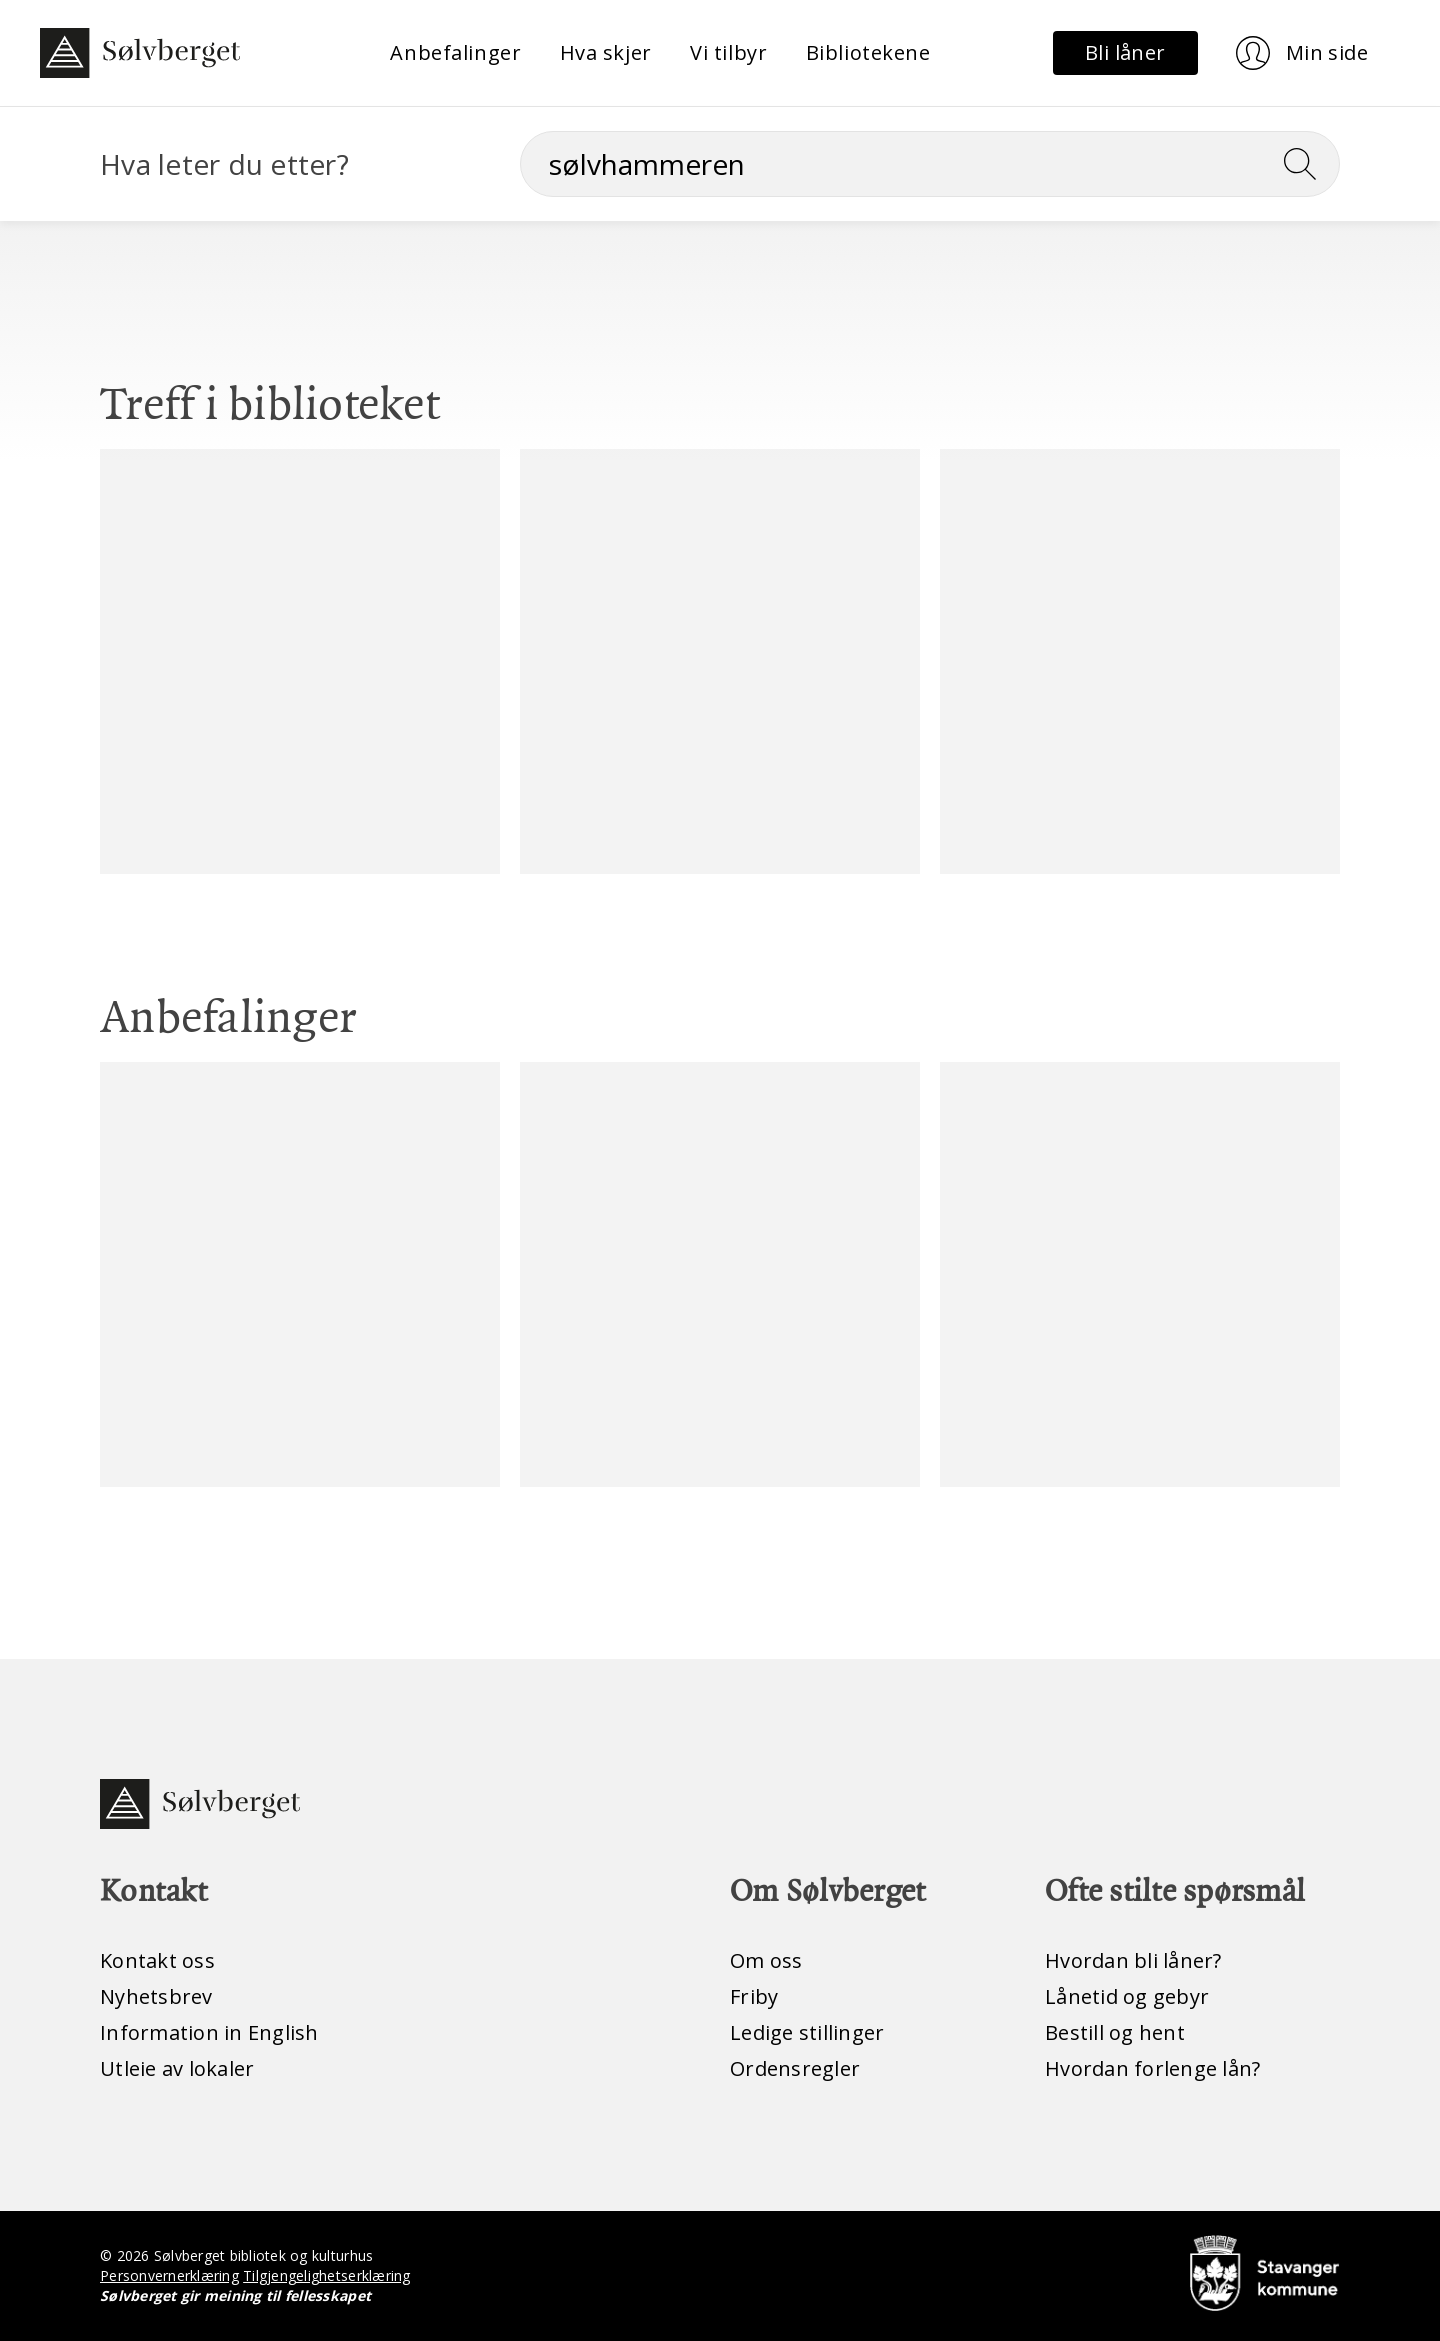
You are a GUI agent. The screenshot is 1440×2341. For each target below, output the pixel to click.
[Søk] (930, 164)
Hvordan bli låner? (1133, 1960)
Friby (754, 1996)
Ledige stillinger (807, 2032)
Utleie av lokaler (177, 2068)
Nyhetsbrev (156, 1996)
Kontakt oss (157, 1960)
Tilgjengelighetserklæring (326, 2275)
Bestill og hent (1115, 2032)
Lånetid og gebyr (1127, 1996)
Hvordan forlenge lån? (1152, 2068)
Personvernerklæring (169, 2275)
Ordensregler (795, 2068)
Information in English (209, 2032)
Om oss (766, 1960)
